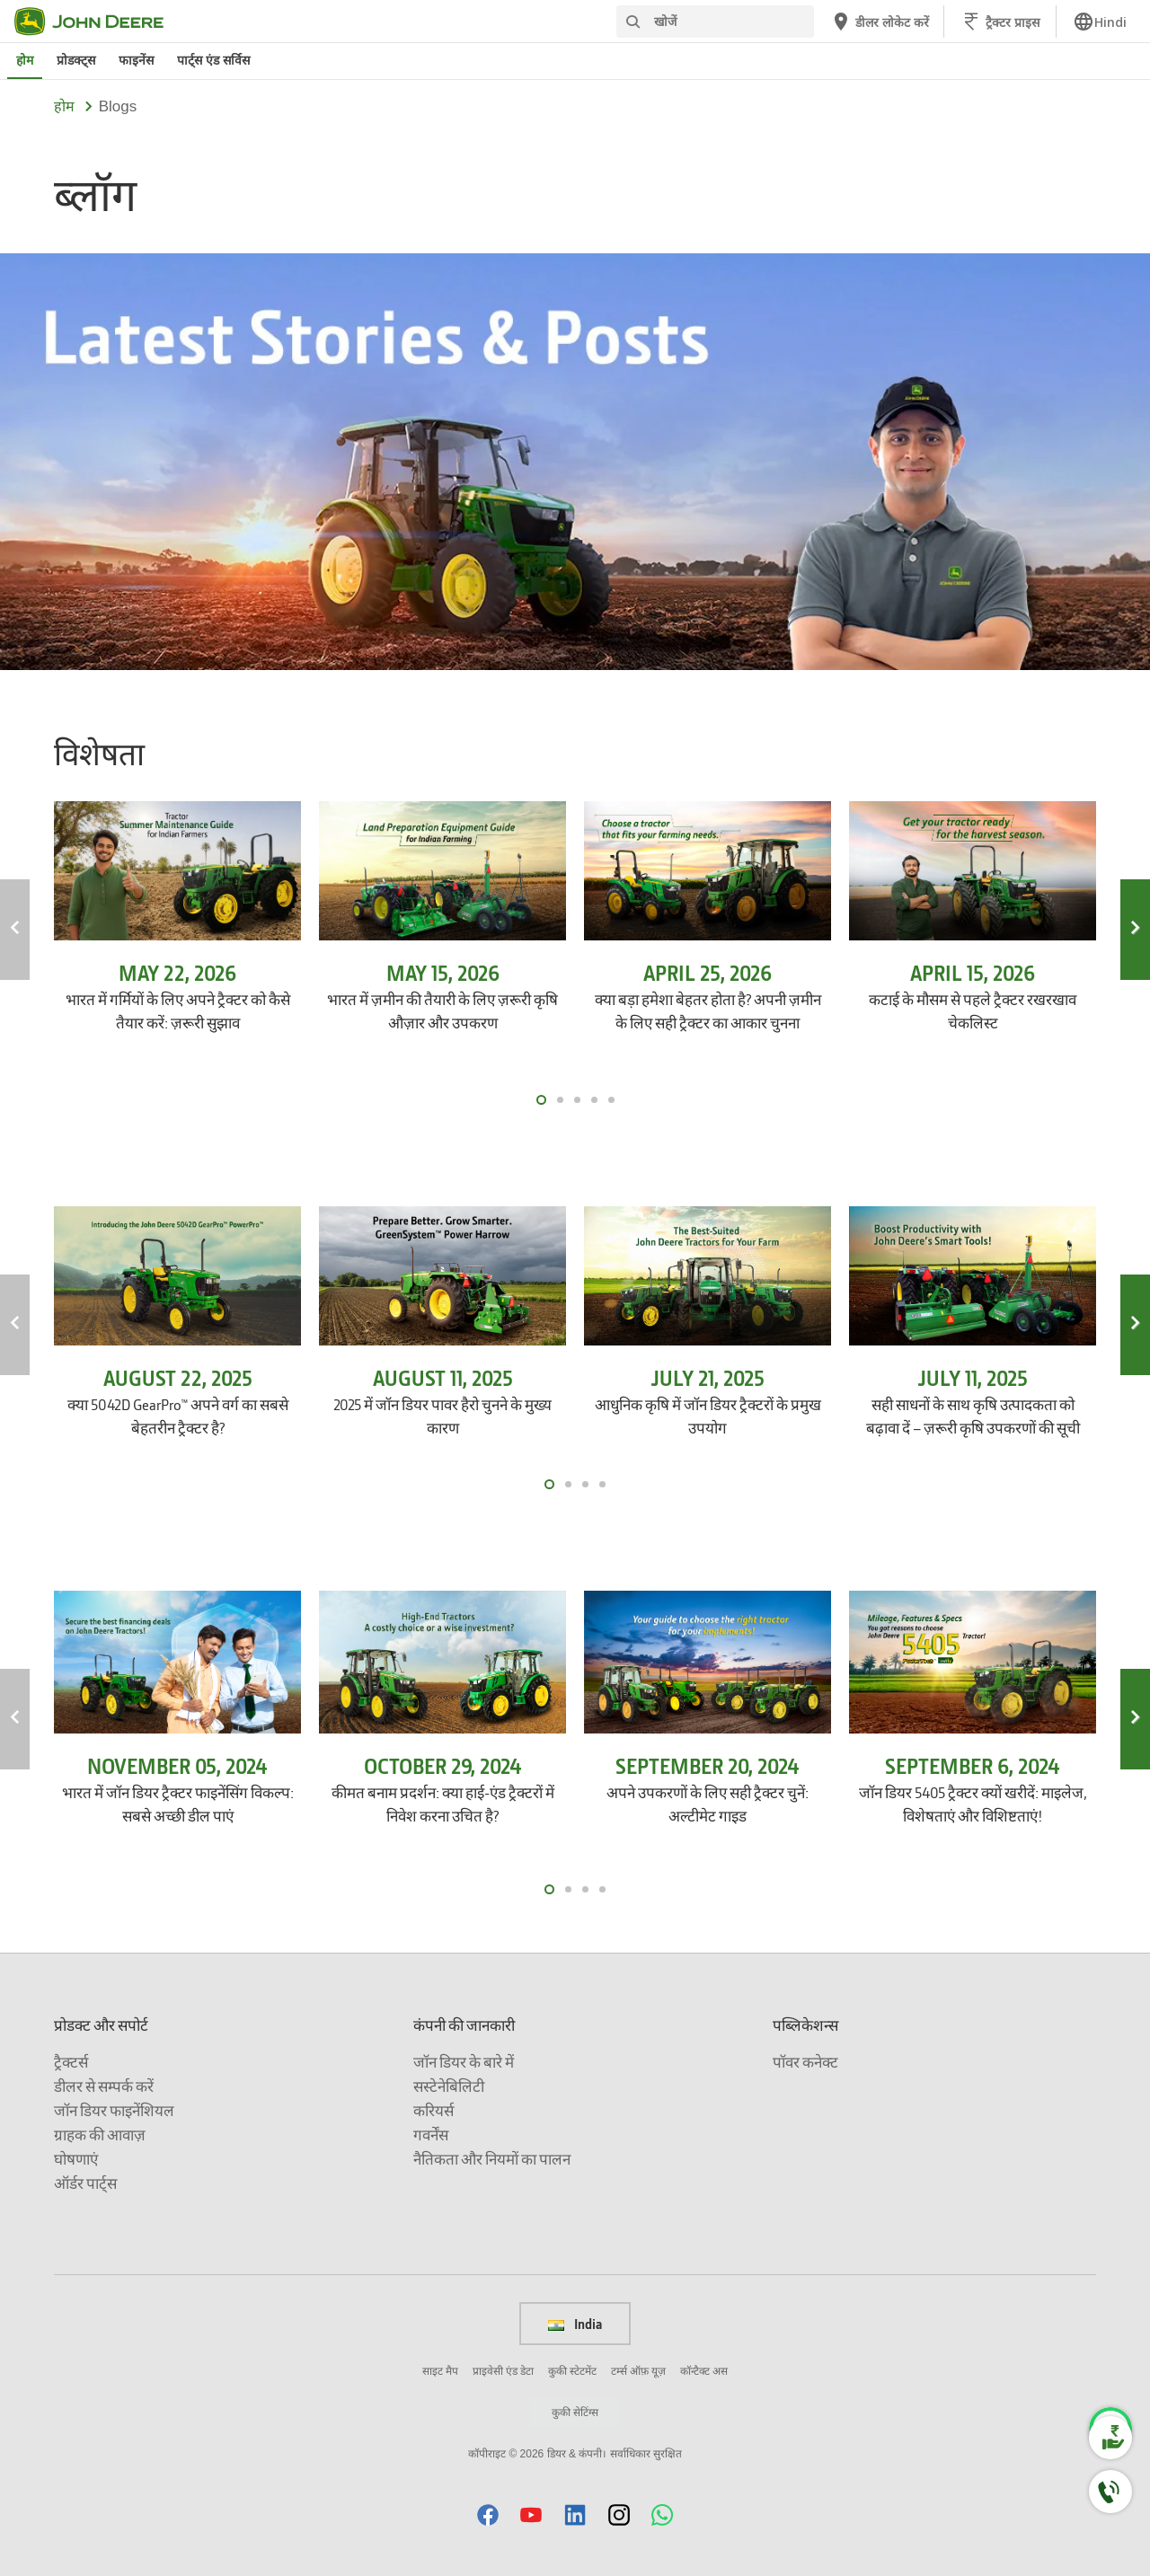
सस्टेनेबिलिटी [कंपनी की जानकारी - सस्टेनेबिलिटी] (448, 2086)
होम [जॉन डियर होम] (24, 59)
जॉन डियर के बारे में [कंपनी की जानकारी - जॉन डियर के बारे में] (463, 2061)
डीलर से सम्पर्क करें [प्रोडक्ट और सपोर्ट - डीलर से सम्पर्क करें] (104, 2086)
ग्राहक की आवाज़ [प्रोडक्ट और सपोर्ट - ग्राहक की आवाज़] (100, 2134)
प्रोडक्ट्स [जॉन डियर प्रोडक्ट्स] (76, 59)
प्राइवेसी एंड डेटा (504, 2371)
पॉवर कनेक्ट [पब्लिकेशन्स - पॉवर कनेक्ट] (805, 2061)
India (575, 2324)
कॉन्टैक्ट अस (704, 2371)
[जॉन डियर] (99, 21)
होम (64, 106)
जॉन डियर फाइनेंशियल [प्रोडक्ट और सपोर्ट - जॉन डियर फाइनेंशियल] (114, 2110)
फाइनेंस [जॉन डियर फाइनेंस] (136, 59)
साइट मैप (440, 2371)
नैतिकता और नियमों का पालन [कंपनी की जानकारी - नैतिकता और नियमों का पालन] (492, 2158)
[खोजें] (715, 21)
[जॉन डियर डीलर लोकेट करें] (879, 21)
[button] (488, 2514)
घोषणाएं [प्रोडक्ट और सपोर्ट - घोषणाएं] (76, 2158)
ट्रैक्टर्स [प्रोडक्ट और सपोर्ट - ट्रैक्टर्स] (71, 2061)
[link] (1099, 21)
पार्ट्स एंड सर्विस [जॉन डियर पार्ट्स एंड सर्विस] (213, 59)
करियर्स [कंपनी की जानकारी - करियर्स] (433, 2110)
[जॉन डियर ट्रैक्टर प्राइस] (1000, 21)
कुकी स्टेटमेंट (572, 2371)
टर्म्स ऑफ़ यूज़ (639, 2371)
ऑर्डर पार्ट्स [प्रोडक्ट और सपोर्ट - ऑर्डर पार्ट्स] (85, 2183)
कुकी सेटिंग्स (575, 2412)
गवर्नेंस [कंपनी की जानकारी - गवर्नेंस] (430, 2134)
